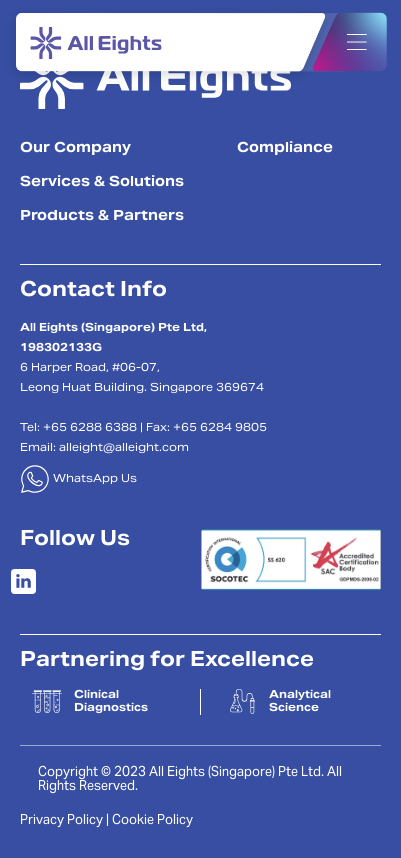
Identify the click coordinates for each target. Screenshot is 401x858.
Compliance (285, 149)
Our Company (75, 149)
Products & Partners (102, 217)
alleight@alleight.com (124, 448)
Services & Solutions (102, 183)
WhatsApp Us (78, 479)
